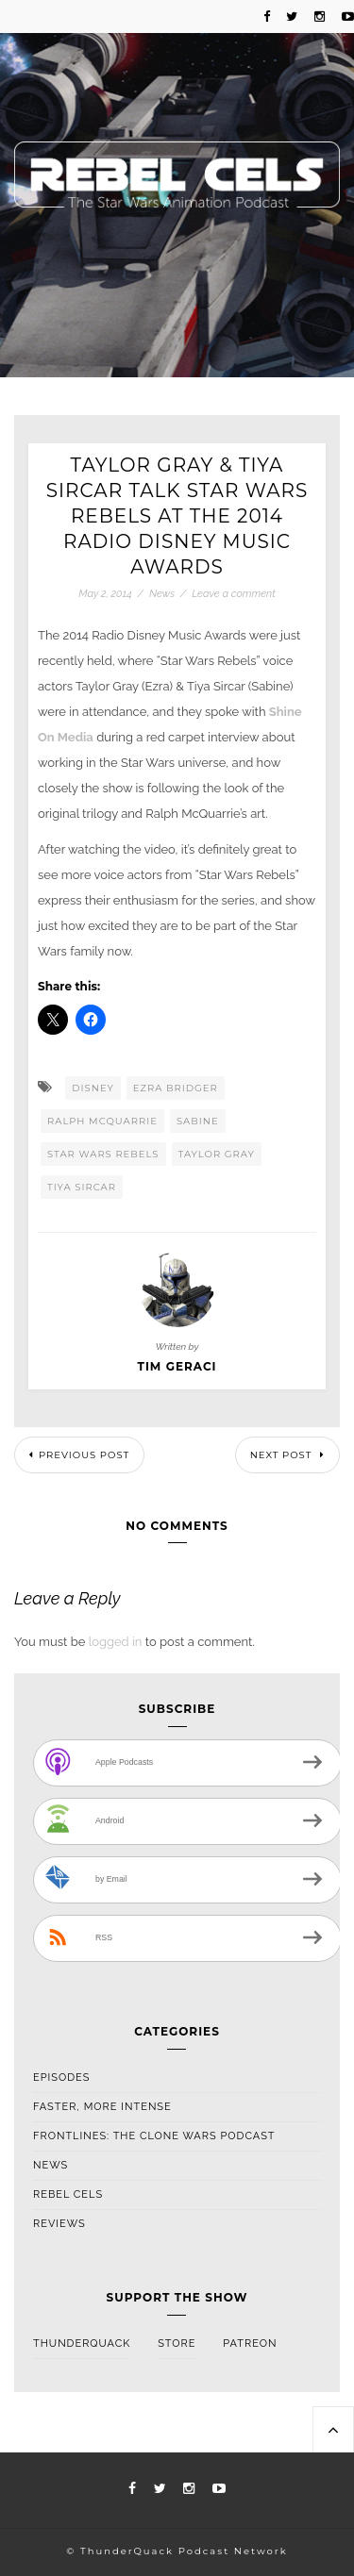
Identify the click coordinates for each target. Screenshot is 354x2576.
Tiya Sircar (81, 1187)
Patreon (250, 2343)
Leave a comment (233, 594)
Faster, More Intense (102, 2107)
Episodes (61, 2077)
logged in (116, 1642)
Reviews (59, 2224)
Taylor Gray (216, 1154)
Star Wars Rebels (103, 1154)
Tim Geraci (176, 1366)
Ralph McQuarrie (102, 1121)
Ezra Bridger (175, 1088)
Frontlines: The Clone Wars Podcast (154, 2136)
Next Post (287, 1455)
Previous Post (79, 1455)
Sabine (198, 1121)
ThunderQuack (81, 2343)
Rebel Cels (68, 2194)
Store (176, 2343)
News (162, 594)
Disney (93, 1088)
